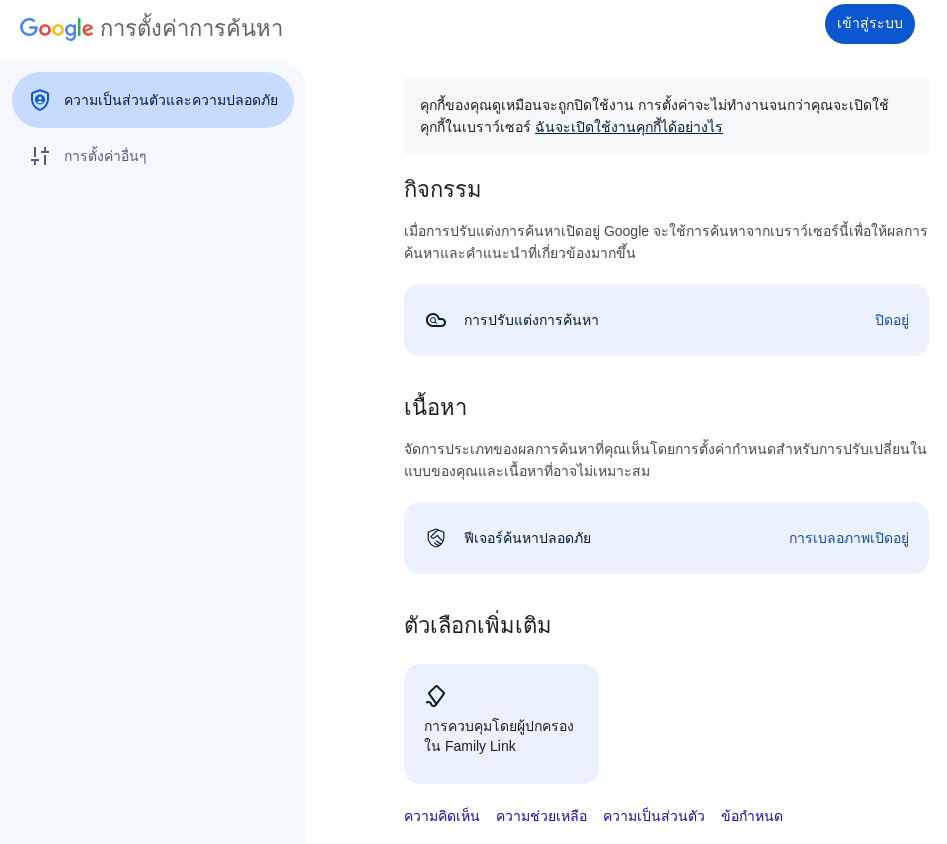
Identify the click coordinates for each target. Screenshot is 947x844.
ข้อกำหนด (752, 816)
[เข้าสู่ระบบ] (870, 24)
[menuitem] (153, 100)
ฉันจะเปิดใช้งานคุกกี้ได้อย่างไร (629, 127)
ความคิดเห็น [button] (442, 816)
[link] (666, 320)
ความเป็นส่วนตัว (654, 816)
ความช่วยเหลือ (541, 816)
